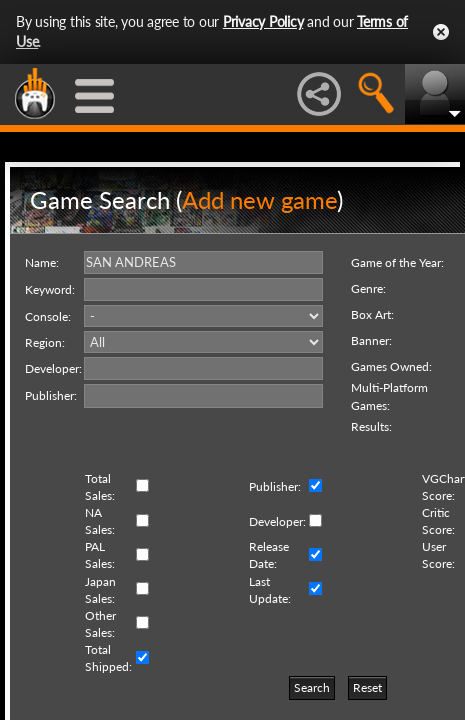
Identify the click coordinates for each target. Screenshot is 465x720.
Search (312, 687)
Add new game (259, 199)
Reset (367, 687)
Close (441, 32)
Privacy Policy (263, 21)
